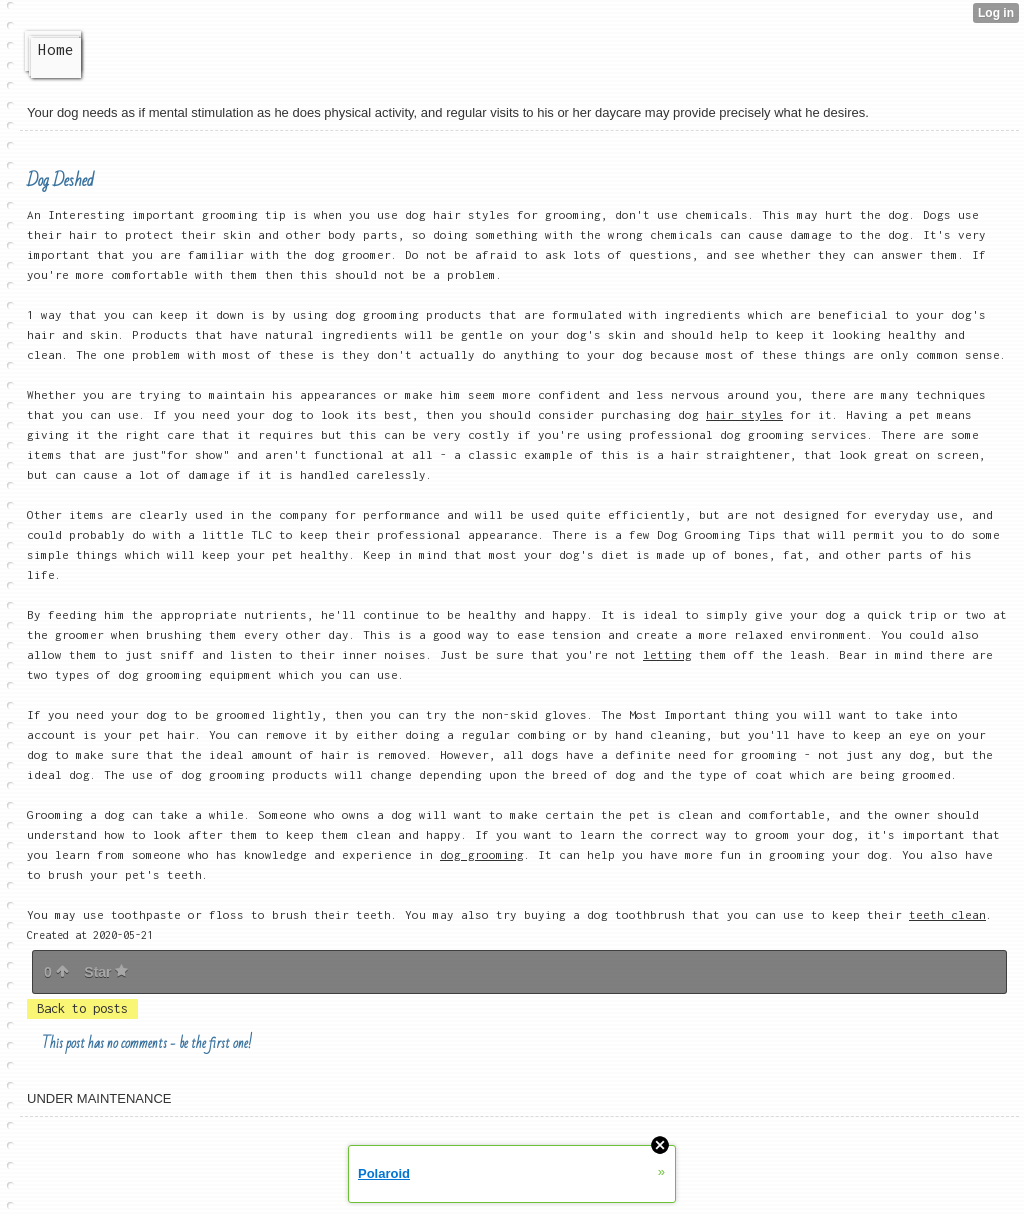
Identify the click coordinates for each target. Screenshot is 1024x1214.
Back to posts (82, 1008)
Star (106, 972)
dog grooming (482, 854)
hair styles (744, 414)
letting (667, 654)
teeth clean (947, 914)
